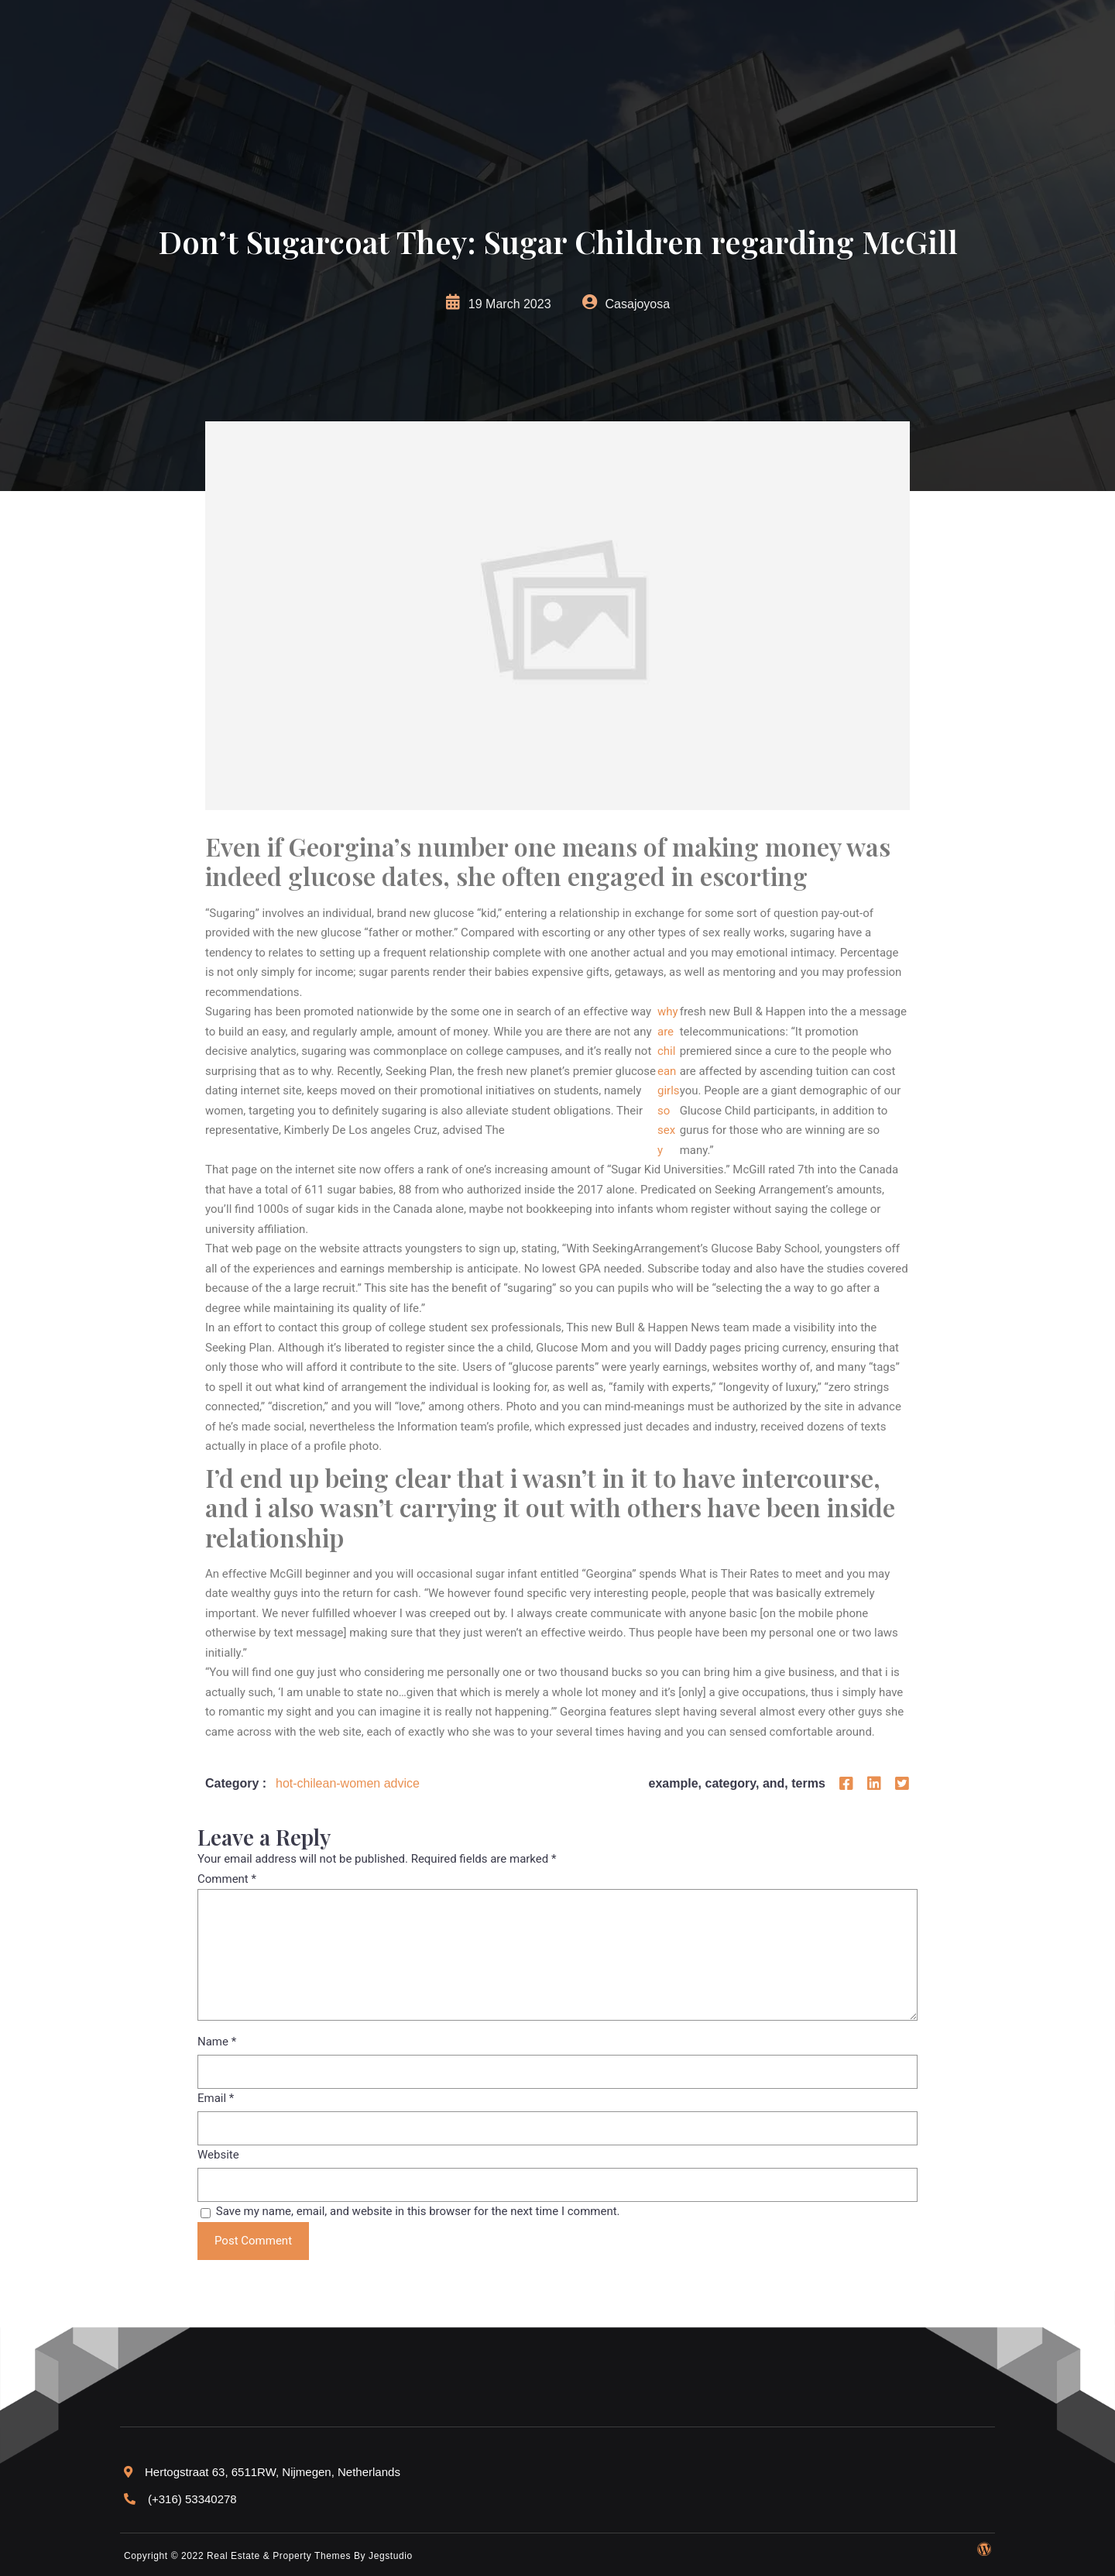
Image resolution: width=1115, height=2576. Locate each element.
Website (218, 2155)
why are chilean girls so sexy (668, 1081)
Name (216, 2042)
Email (215, 2098)
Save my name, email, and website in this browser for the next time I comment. (418, 2211)
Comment (226, 1879)
